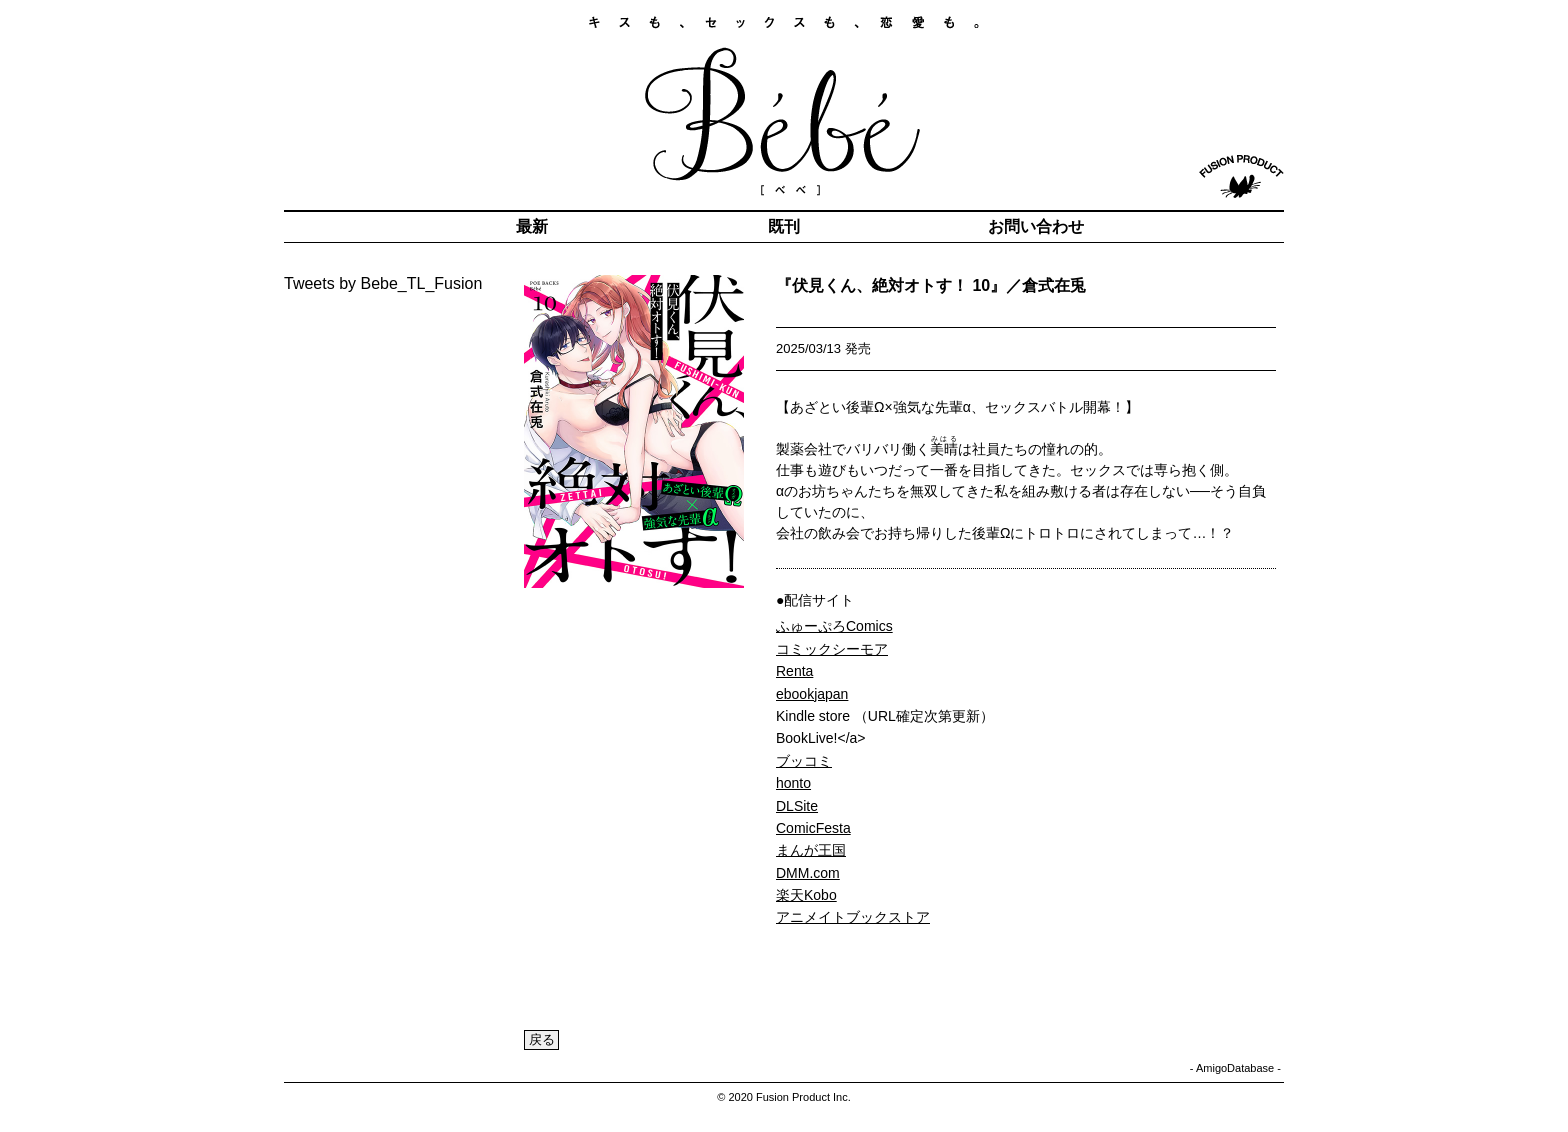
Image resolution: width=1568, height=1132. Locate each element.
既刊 (784, 226)
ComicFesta (813, 828)
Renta (794, 671)
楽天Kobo (806, 895)
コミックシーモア (832, 649)
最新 (532, 226)
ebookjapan (812, 694)
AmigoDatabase (1235, 1068)
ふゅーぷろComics (834, 626)
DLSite (797, 806)
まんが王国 (811, 850)
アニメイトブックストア (853, 917)
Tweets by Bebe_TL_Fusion (383, 283)
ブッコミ (804, 761)
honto (793, 783)
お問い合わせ (1036, 226)
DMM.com (808, 873)
